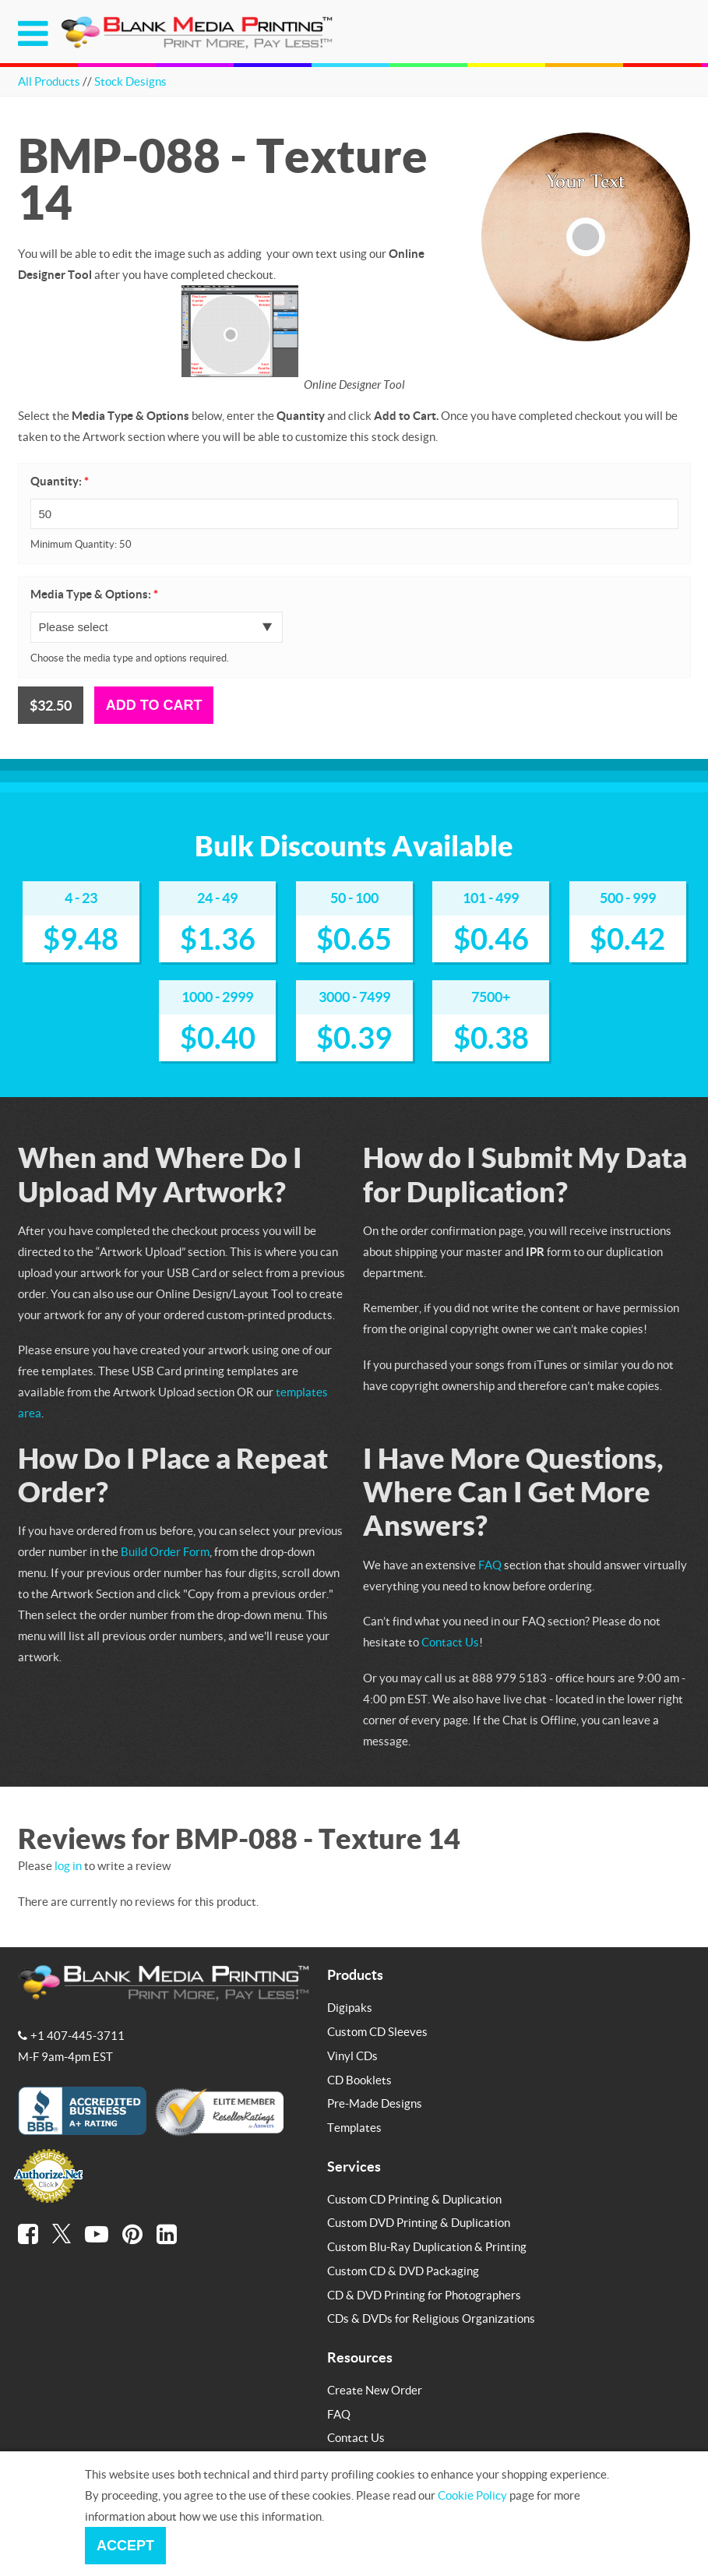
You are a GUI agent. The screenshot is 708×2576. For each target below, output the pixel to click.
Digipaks (349, 2007)
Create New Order (374, 2390)
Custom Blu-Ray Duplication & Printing (427, 2246)
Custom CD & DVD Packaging (403, 2271)
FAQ (490, 1565)
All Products (49, 81)
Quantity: (59, 481)
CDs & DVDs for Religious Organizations (431, 2318)
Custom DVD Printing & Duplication (418, 2222)
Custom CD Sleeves (377, 2031)
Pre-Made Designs (374, 2103)
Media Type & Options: (94, 594)
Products (355, 1974)
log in (68, 1865)
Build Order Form (165, 1551)
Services (354, 2166)
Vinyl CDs (352, 2055)
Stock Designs (130, 81)
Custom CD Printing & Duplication (414, 2199)
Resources (360, 2357)
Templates (354, 2127)
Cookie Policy (472, 2495)
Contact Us (450, 1642)
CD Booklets (359, 2080)
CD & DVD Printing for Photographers (424, 2295)
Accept (125, 2545)
